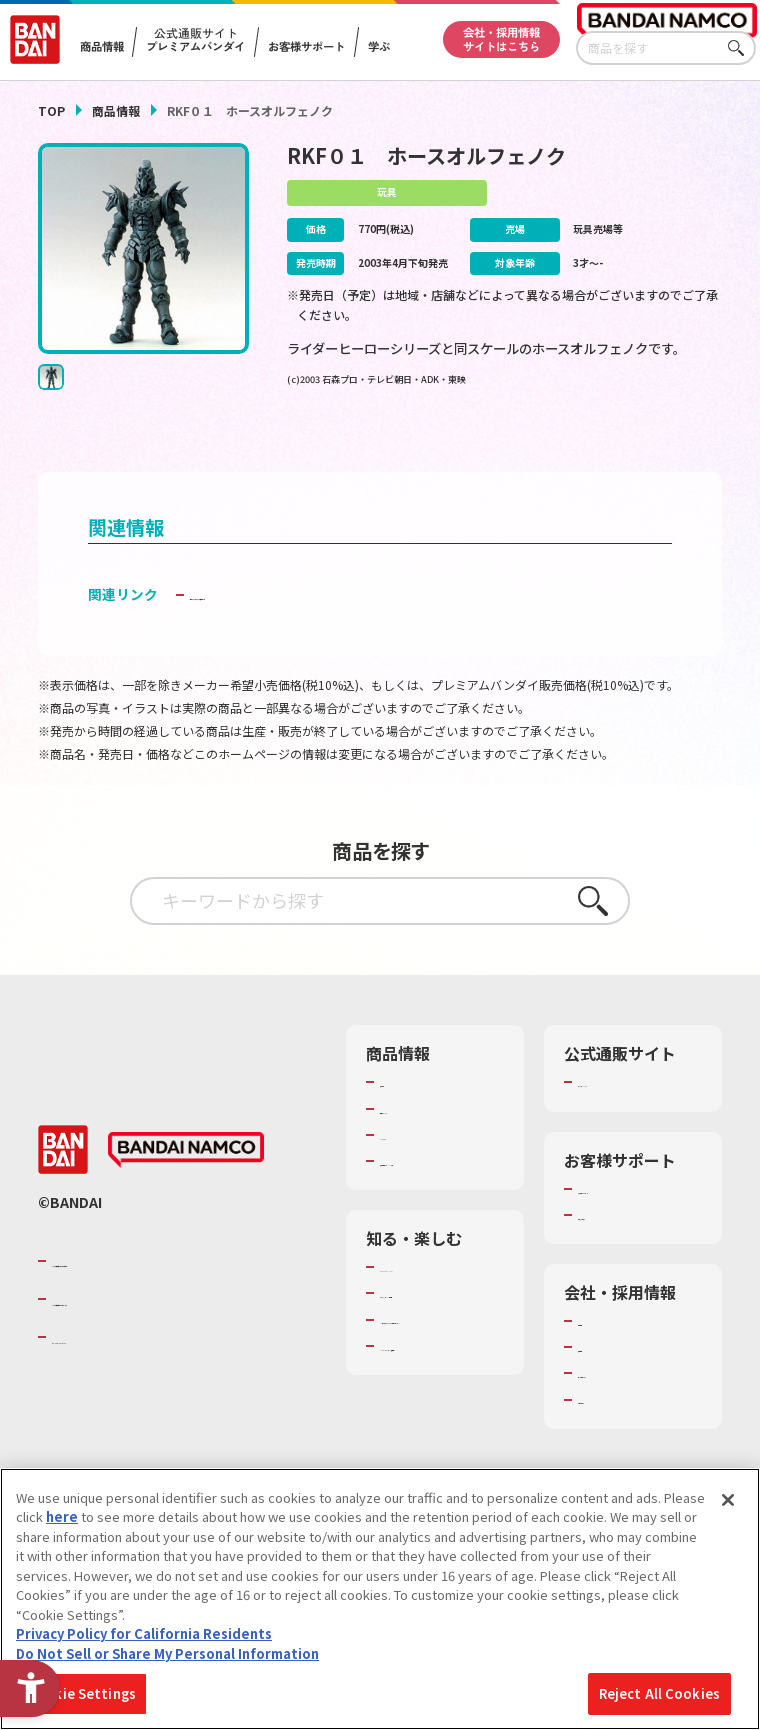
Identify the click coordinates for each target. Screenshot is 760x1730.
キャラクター (418, 1164)
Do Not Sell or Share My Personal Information (167, 1653)
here (62, 1516)
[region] (380, 1599)
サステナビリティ (629, 1421)
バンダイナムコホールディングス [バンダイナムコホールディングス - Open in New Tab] (172, 1347)
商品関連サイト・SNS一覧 (432, 1199)
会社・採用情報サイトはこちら (501, 39)
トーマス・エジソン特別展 (438, 1350)
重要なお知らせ (623, 1262)
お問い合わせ (617, 1447)
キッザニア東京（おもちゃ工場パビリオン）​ (438, 1403)
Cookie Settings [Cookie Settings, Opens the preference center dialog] (81, 1693)
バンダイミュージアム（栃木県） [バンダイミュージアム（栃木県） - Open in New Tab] (439, 1457)
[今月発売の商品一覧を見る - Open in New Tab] (617, 444)
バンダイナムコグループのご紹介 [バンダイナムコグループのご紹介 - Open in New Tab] (172, 1308)
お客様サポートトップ (636, 1227)
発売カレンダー (425, 1138)
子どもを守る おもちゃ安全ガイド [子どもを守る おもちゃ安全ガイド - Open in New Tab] (296, 623)
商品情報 (116, 110)
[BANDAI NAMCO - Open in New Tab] (186, 1198)
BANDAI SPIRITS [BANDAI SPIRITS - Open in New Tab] (113, 1385)
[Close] (728, 1500)
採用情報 (604, 1395)
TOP (51, 110)
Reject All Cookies (659, 1693)
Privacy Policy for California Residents (144, 1633)
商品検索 (406, 1112)
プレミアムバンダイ (636, 1112)
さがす (741, 48)
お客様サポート (307, 46)
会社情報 (604, 1368)
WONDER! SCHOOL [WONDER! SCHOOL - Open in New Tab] (436, 1315)
